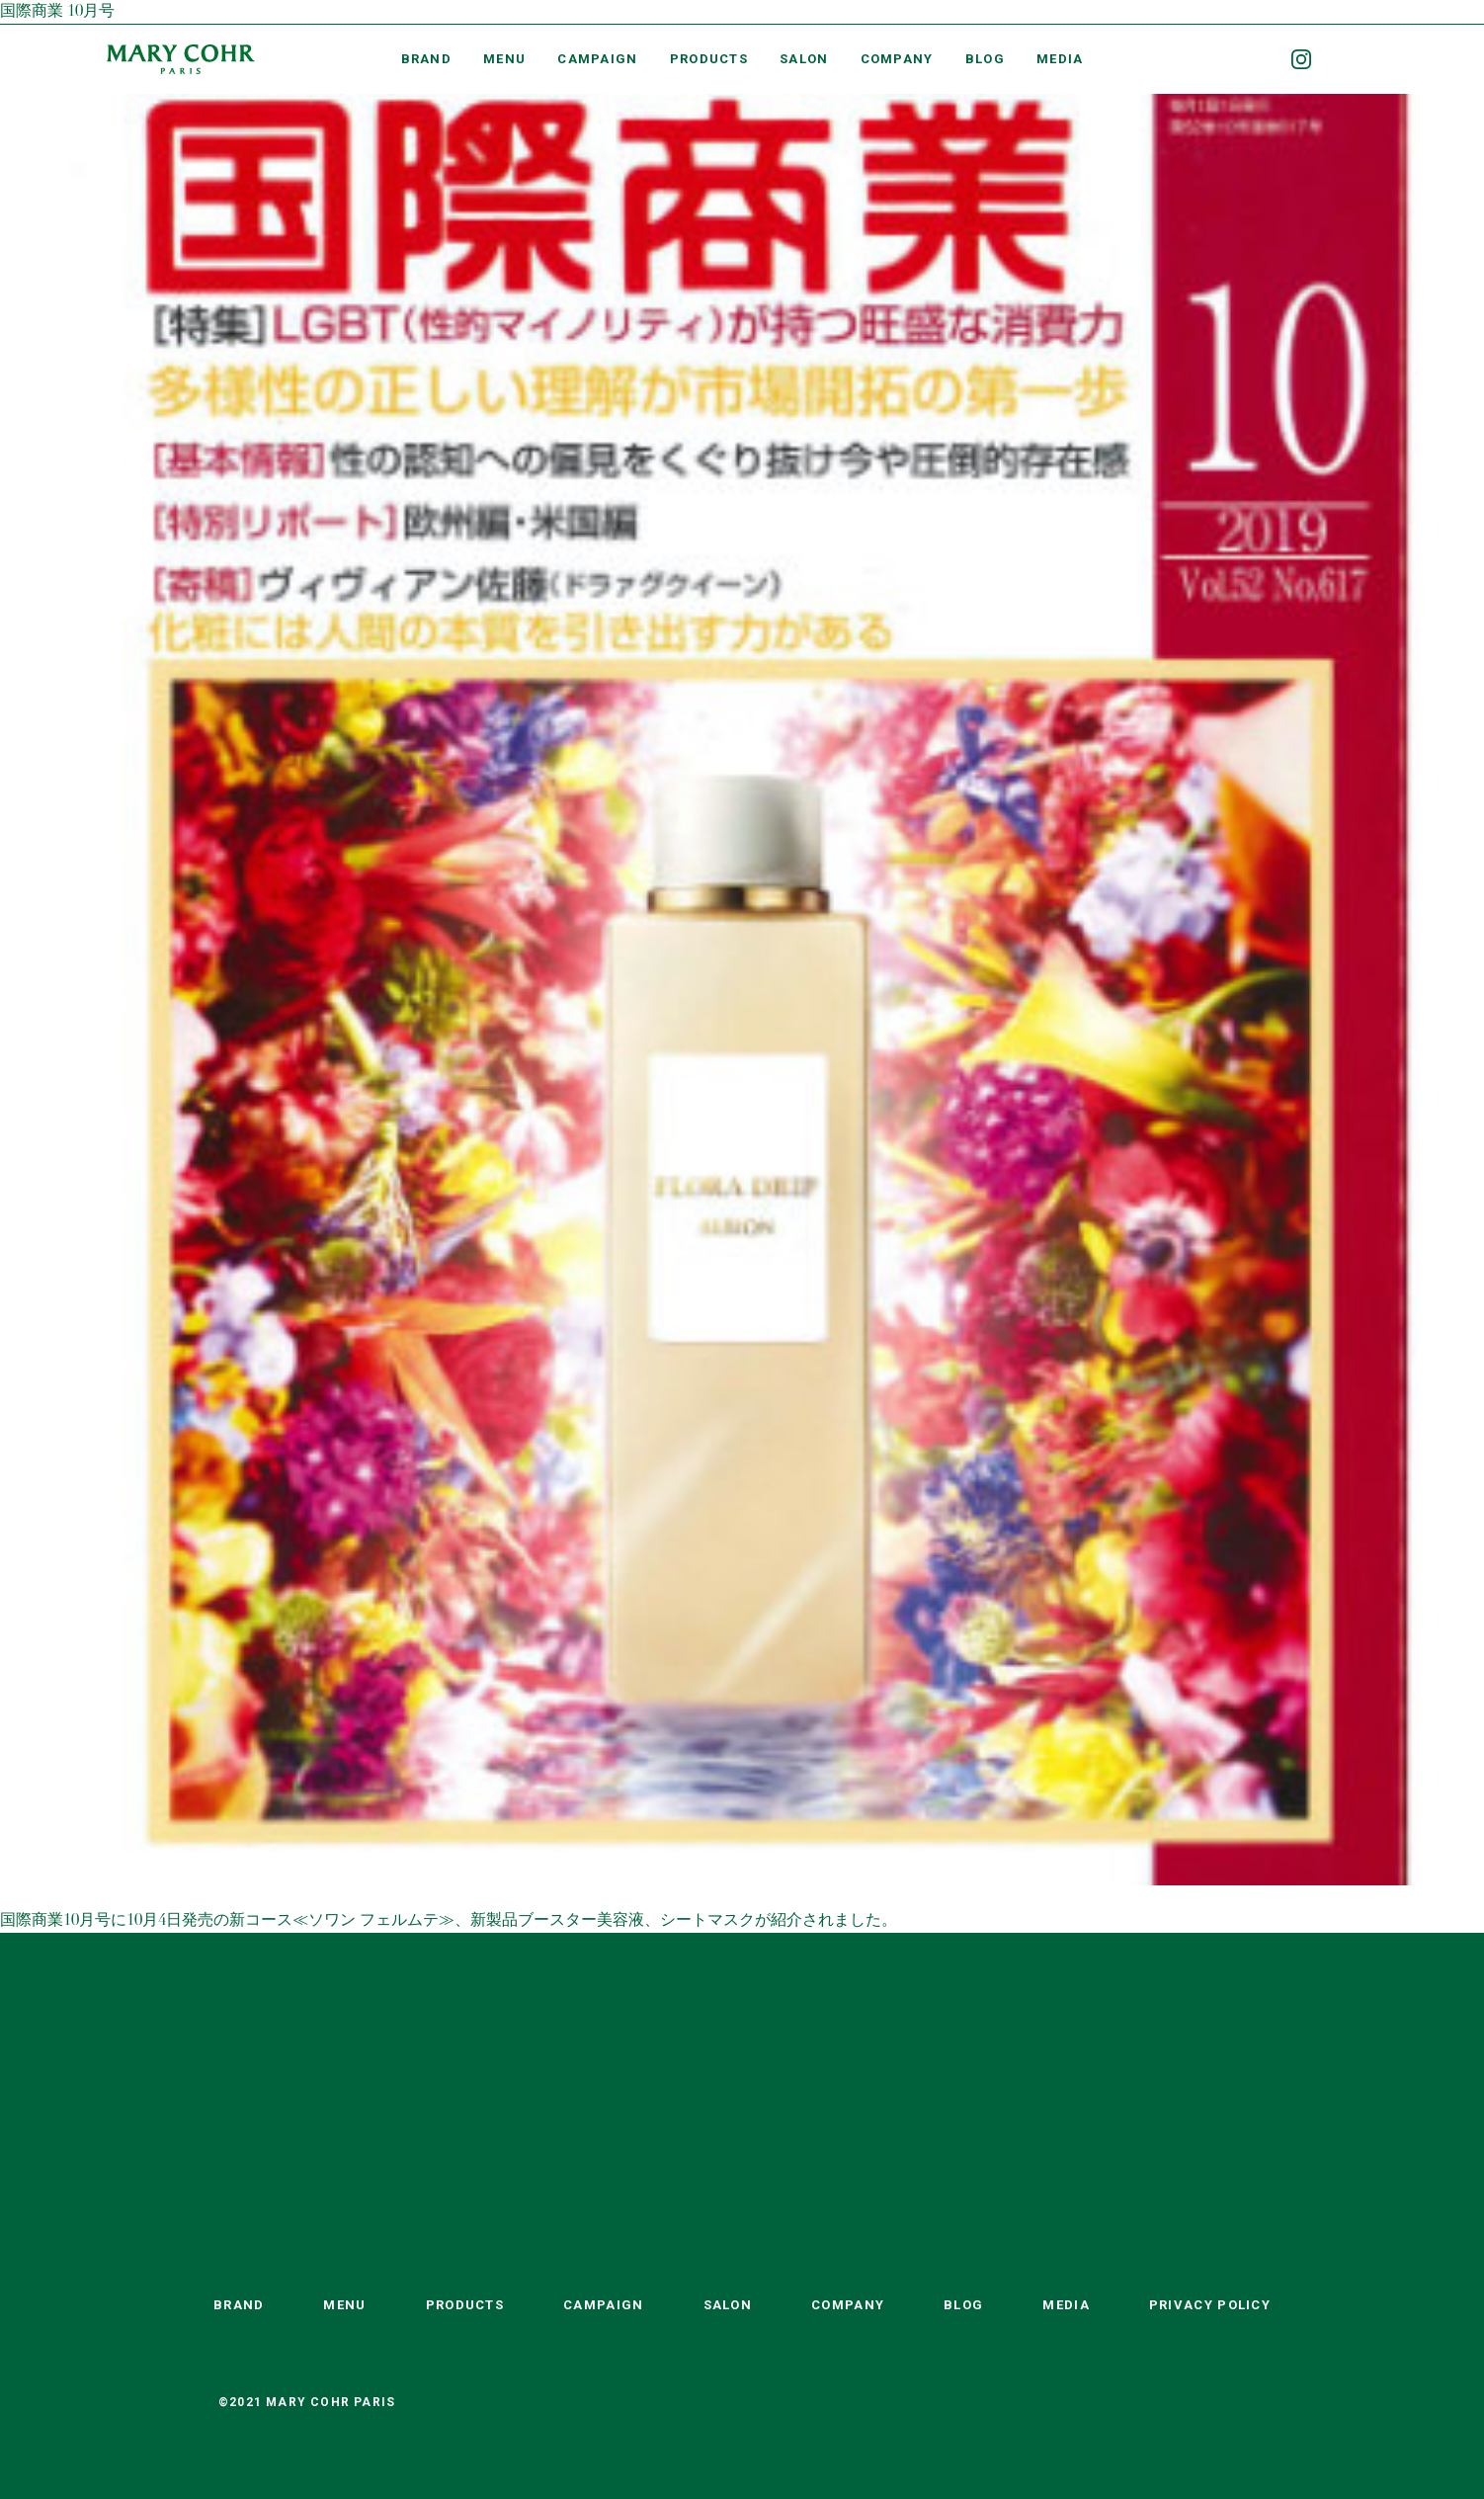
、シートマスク (699, 1921)
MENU (504, 58)
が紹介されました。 (826, 1921)
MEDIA (1060, 58)
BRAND (427, 58)
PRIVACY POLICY (1210, 2304)
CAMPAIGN (597, 58)
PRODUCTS (709, 58)
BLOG (985, 58)
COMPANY (897, 58)
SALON (804, 58)
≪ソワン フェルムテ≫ (373, 1921)
